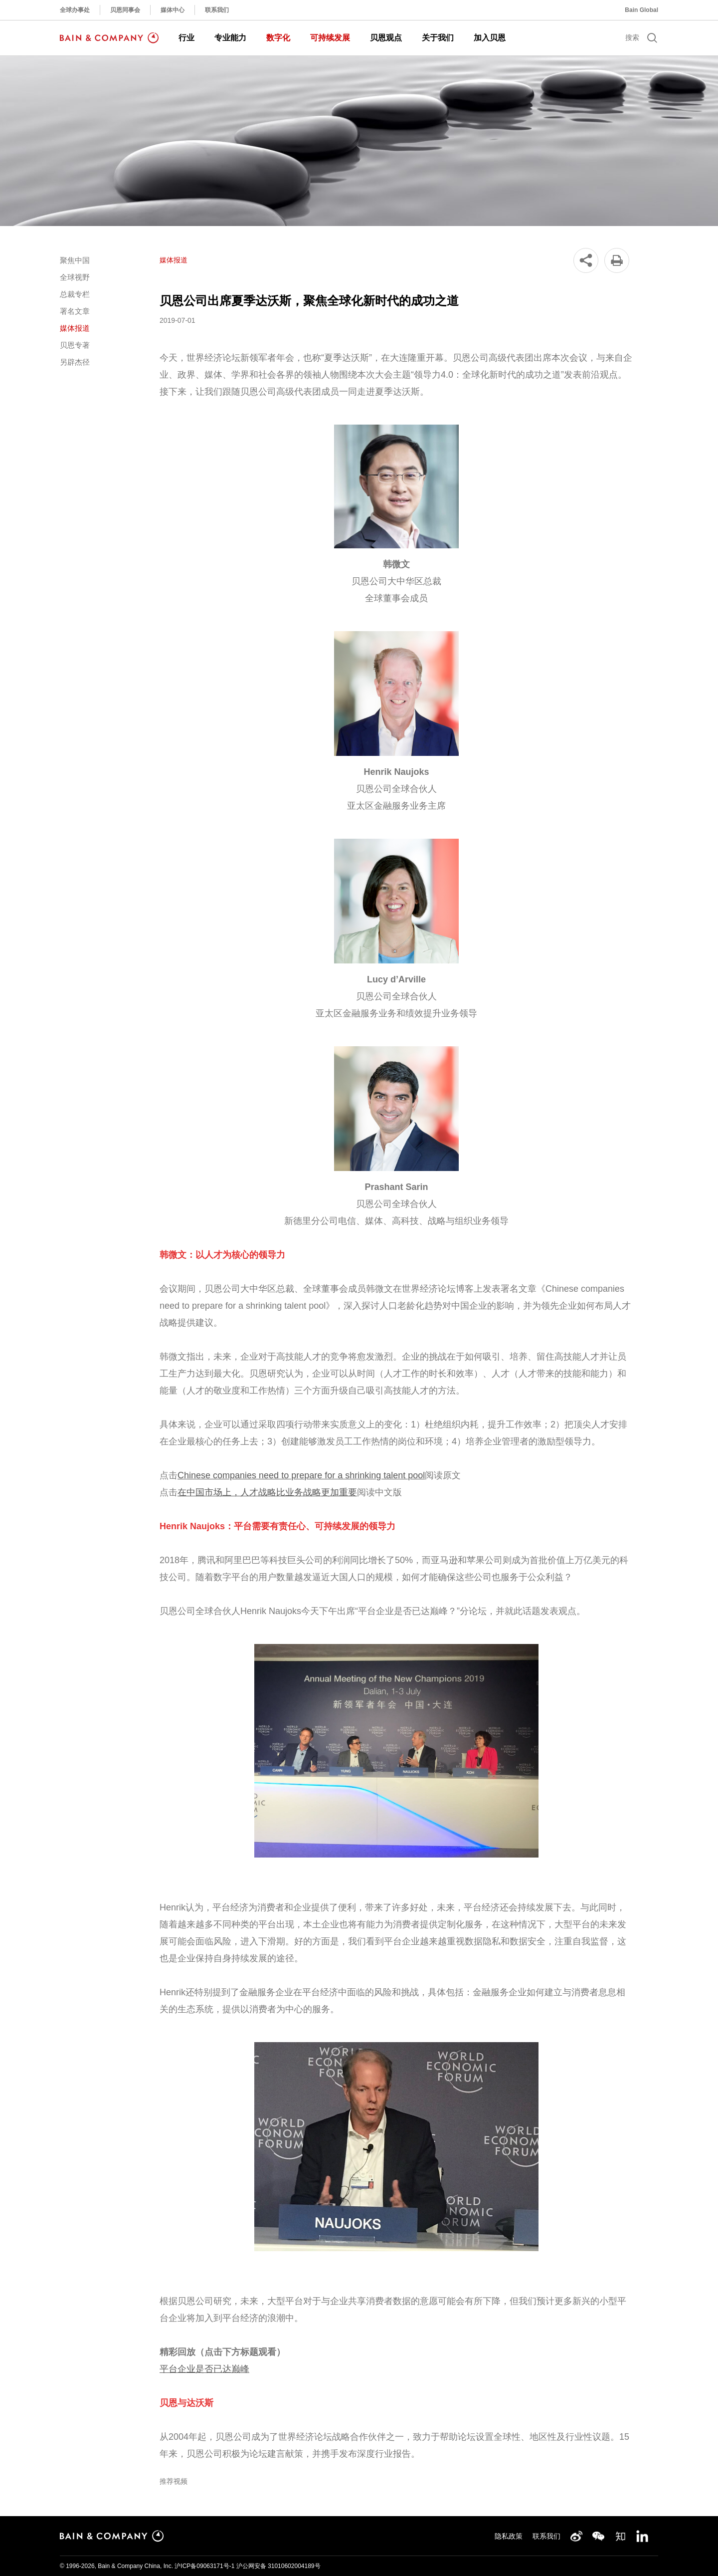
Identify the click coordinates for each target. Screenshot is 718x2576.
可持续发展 (330, 37)
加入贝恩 (490, 37)
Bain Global (641, 9)
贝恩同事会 (125, 9)
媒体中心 (172, 9)
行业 (186, 37)
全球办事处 (75, 9)
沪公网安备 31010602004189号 (278, 2566)
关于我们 (438, 37)
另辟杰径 (75, 362)
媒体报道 (75, 328)
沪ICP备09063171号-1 (204, 2566)
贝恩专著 (75, 345)
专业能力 (230, 37)
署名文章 (75, 311)
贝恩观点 (386, 37)
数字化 (278, 37)
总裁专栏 (75, 294)
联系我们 (217, 9)
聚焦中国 (75, 260)
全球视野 (75, 277)
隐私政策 (509, 2536)
